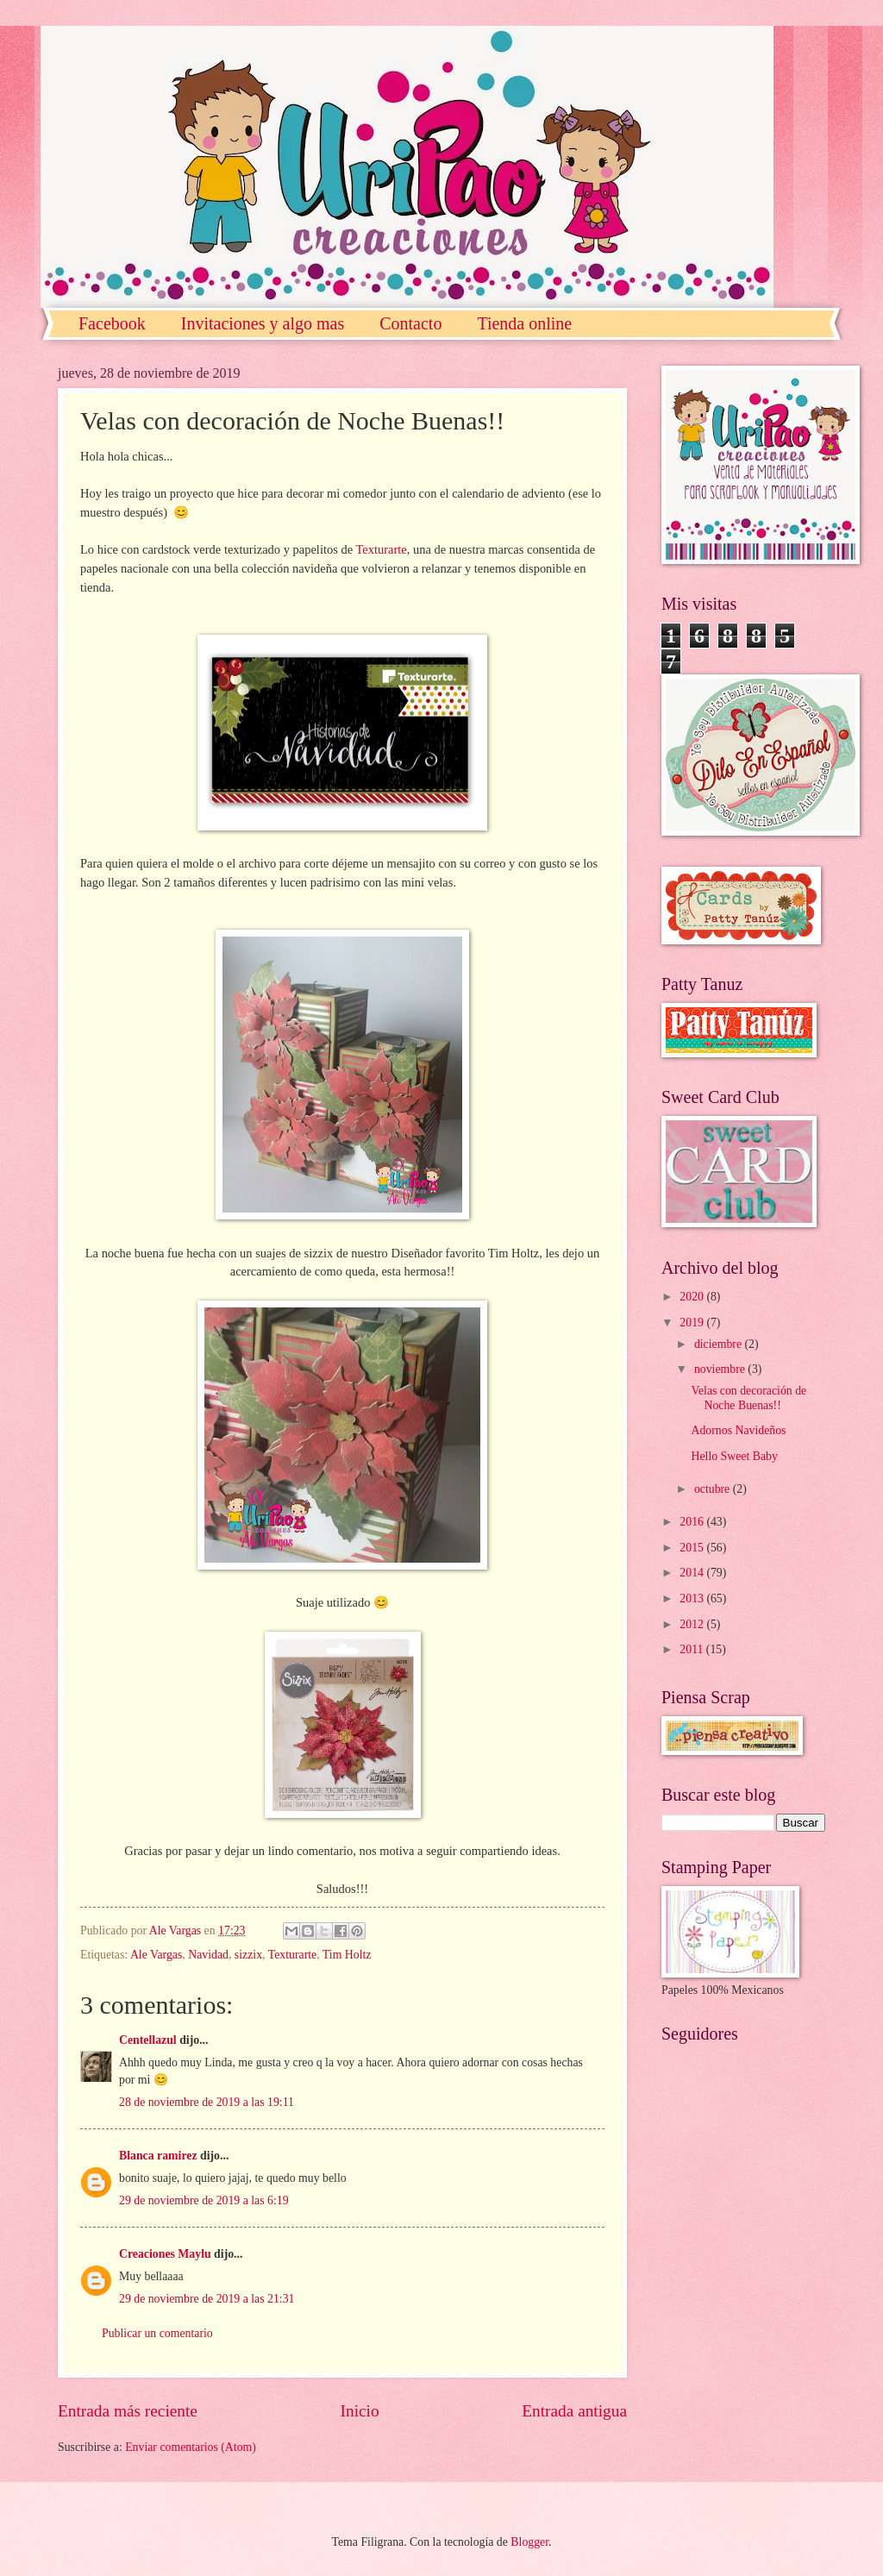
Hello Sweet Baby (734, 1456)
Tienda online (524, 323)
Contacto (410, 323)
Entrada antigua (574, 2411)
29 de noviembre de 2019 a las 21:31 (206, 2298)
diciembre (719, 1344)
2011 (692, 1649)
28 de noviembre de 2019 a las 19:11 (206, 2102)
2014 (692, 1572)
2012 (692, 1624)
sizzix (248, 1954)
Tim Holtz (347, 1954)
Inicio (360, 2411)
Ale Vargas (156, 1954)
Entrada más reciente (127, 2411)
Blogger (529, 2541)
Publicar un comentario (157, 2333)
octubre (713, 1488)
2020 (692, 1296)
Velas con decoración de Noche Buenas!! (748, 1398)
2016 (692, 1521)
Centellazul (148, 2040)
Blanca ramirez (158, 2155)
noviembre (721, 1369)
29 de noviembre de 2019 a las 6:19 (204, 2200)
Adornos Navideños (738, 1430)
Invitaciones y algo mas (262, 323)
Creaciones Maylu (165, 2253)
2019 (692, 1322)
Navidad (208, 1954)
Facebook (112, 323)
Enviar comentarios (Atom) (190, 2447)
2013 (692, 1598)
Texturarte (380, 549)
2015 (692, 1547)
